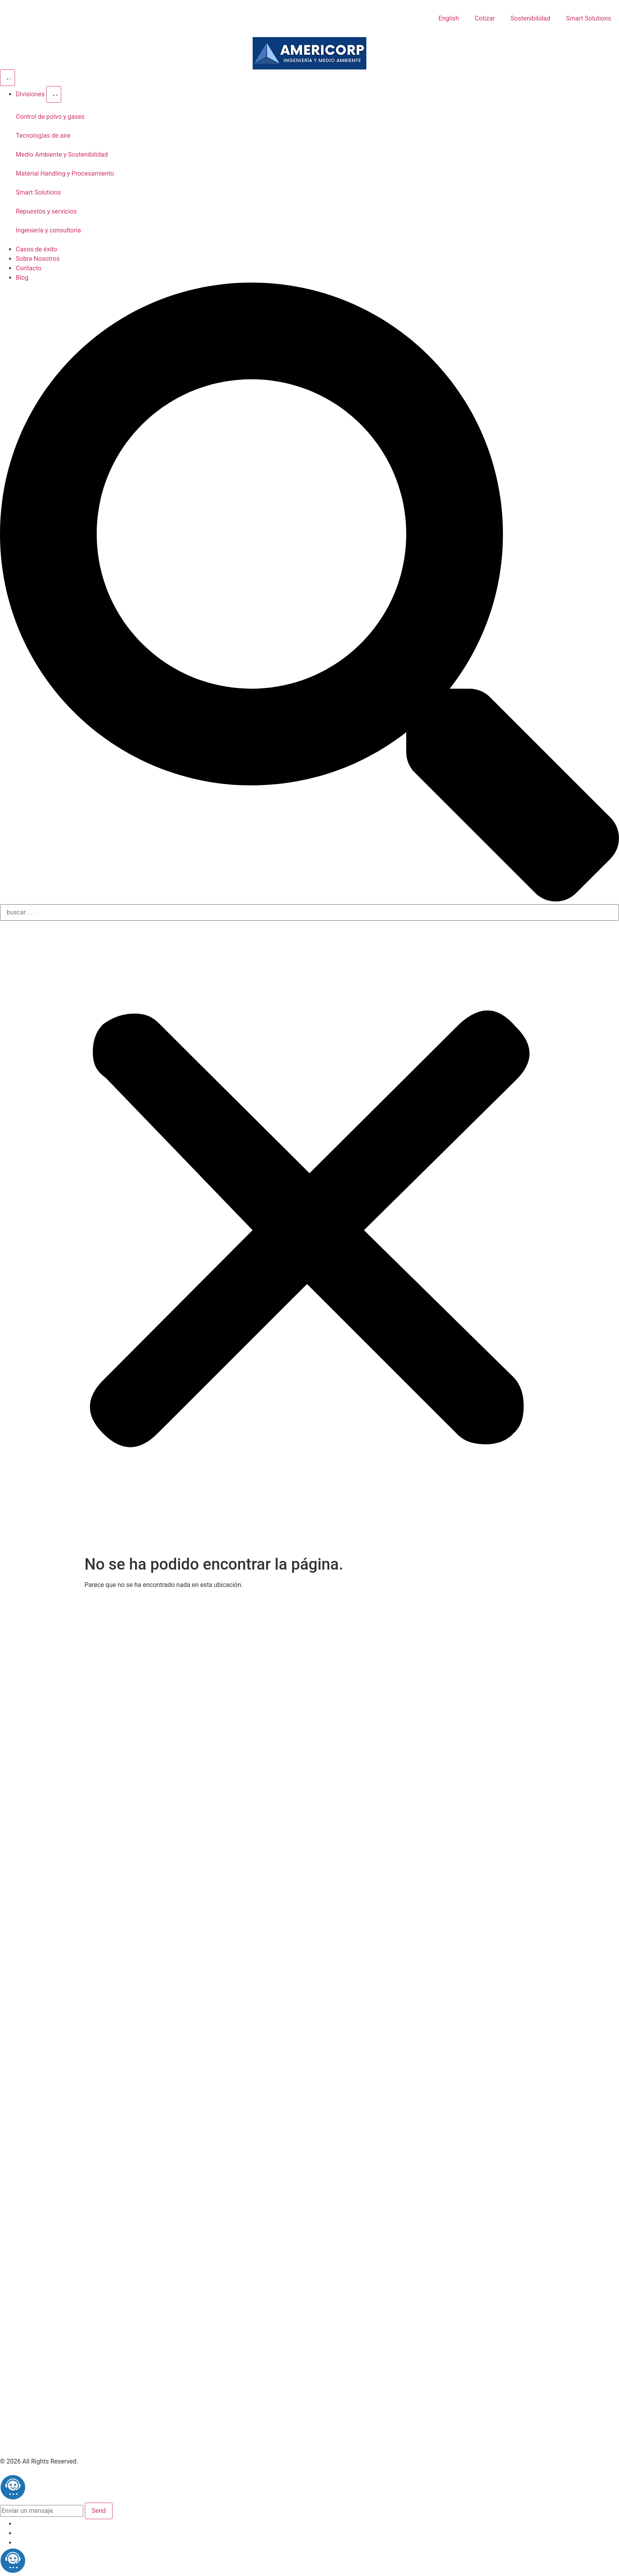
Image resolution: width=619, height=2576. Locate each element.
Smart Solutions (588, 18)
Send (99, 2510)
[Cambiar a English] (448, 18)
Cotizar (485, 18)
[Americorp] (309, 53)
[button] (309, 593)
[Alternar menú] (7, 77)
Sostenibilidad (530, 18)
